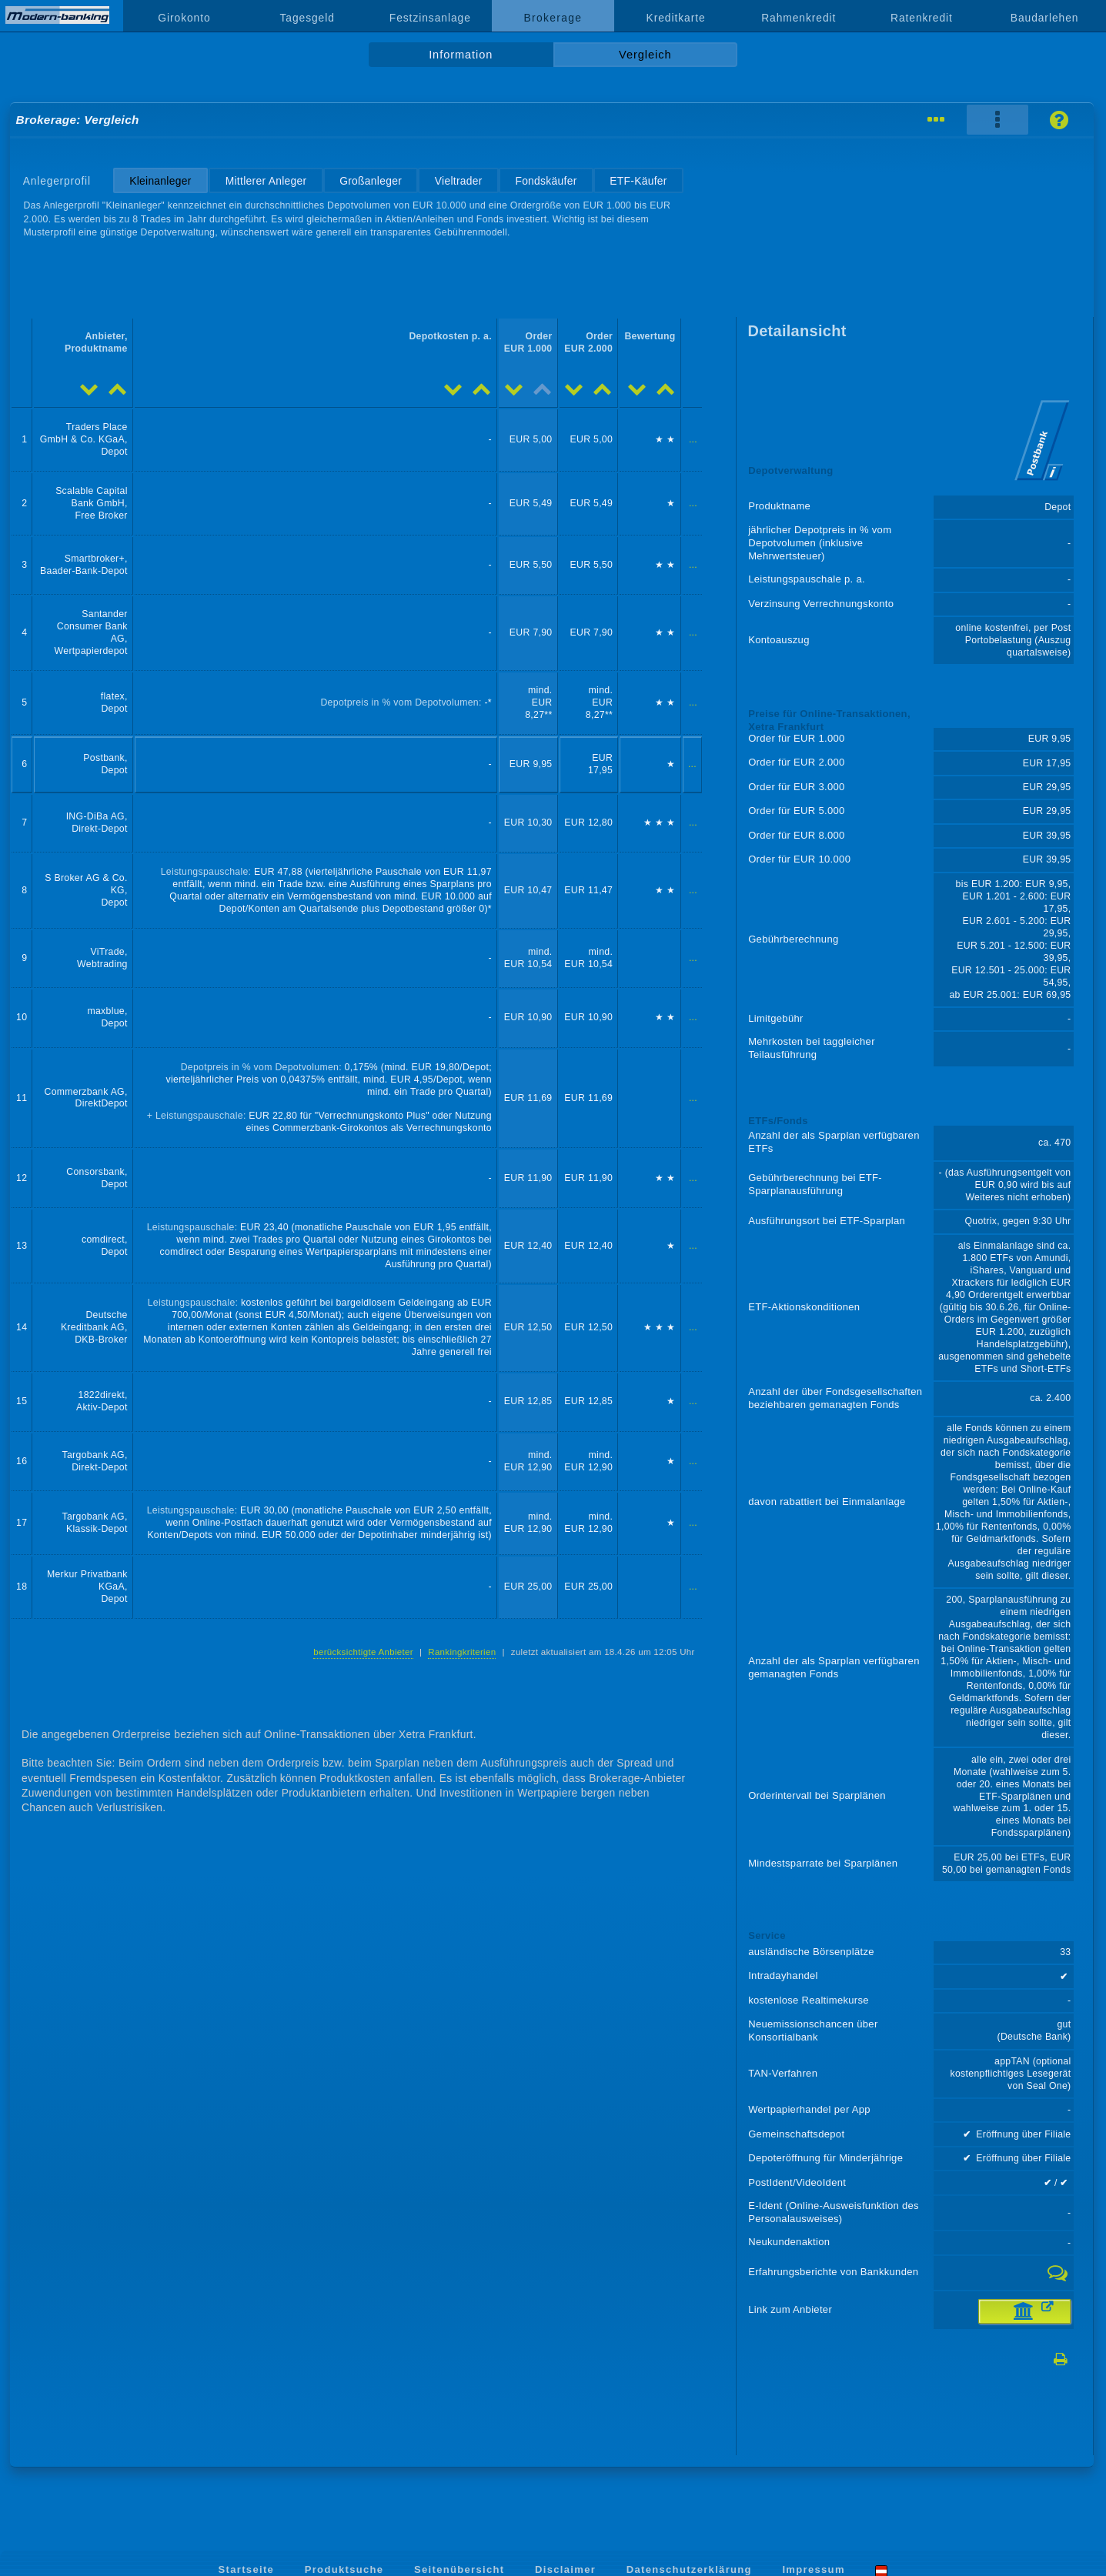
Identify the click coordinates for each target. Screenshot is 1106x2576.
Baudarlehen (1045, 18)
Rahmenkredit (798, 18)
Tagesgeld (306, 18)
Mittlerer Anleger (266, 181)
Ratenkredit (921, 18)
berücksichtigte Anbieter (363, 1652)
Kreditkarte (676, 18)
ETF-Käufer (638, 181)
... (693, 439)
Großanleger (370, 181)
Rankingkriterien (462, 1652)
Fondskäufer (545, 181)
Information (461, 54)
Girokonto (184, 18)
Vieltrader (459, 181)
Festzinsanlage (430, 18)
